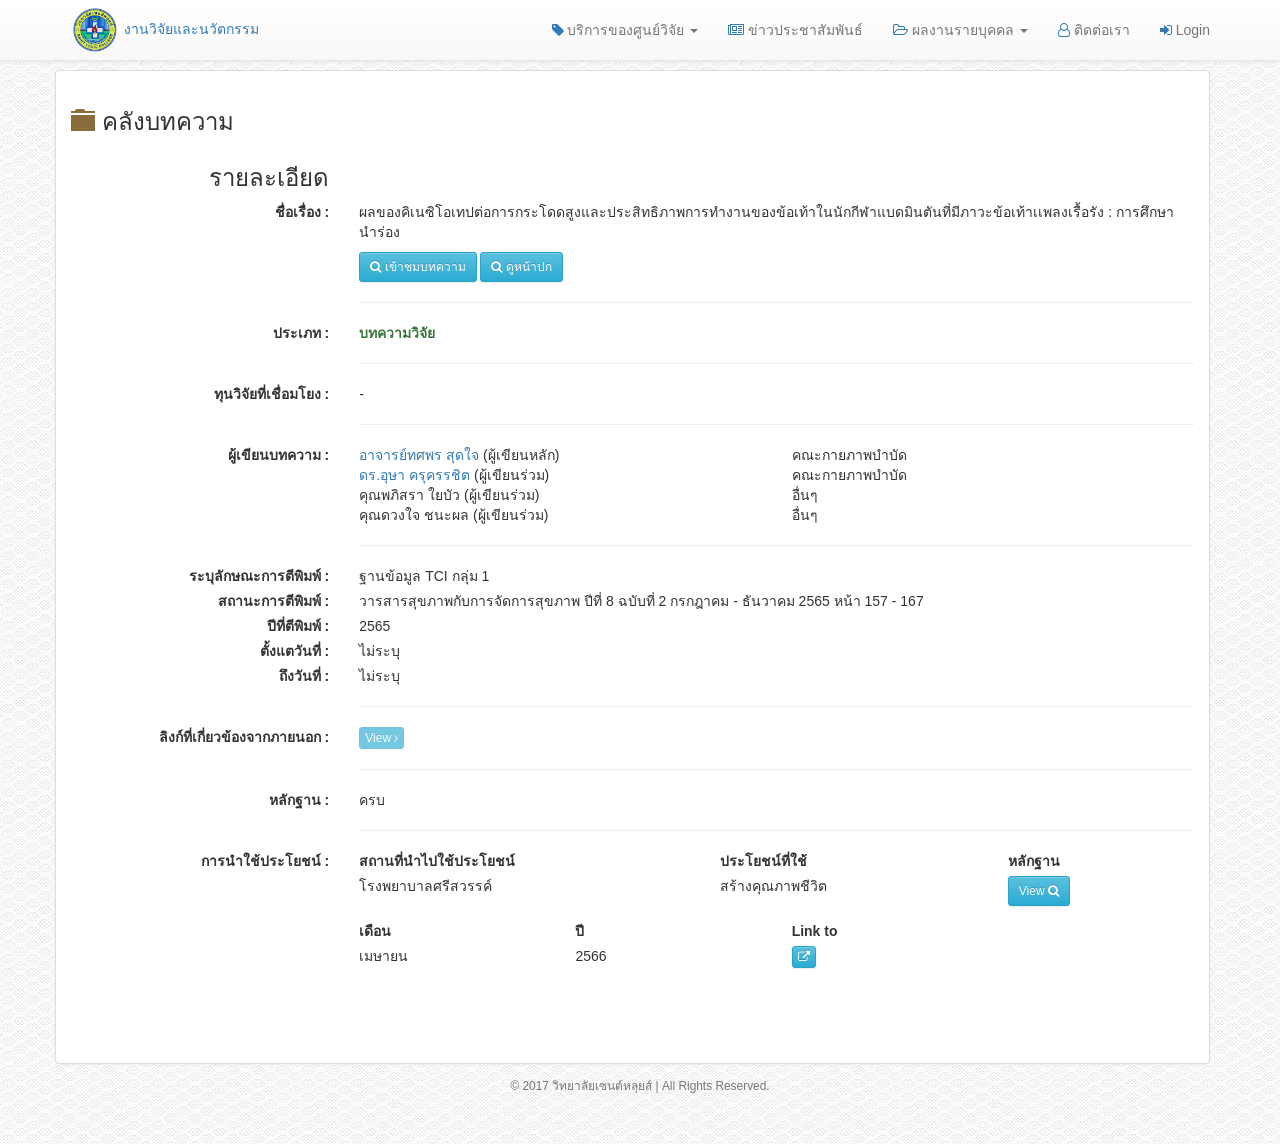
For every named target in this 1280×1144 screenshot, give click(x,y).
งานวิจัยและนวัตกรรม (164, 29)
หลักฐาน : (299, 800)
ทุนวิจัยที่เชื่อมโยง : (272, 394)
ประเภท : (301, 333)
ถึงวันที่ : (304, 676)
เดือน (375, 931)
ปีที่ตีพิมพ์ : (298, 626)
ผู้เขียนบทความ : (279, 455)
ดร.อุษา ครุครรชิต (414, 475)
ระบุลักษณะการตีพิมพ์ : (259, 576)
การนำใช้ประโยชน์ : (265, 861)
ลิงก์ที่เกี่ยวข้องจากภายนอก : (244, 737)
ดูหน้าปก (521, 267)
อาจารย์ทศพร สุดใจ (419, 455)
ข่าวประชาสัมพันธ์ (795, 30)
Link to (815, 931)
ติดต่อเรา (1094, 30)
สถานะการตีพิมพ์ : (274, 601)
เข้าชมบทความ (417, 267)
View (381, 738)
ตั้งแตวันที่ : (295, 651)
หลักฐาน (1034, 861)
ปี (579, 931)
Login (1185, 30)
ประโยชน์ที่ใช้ (763, 861)
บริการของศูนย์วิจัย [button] (625, 30)
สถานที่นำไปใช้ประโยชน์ (437, 861)
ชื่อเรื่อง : (302, 212)
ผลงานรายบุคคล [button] (960, 30)
